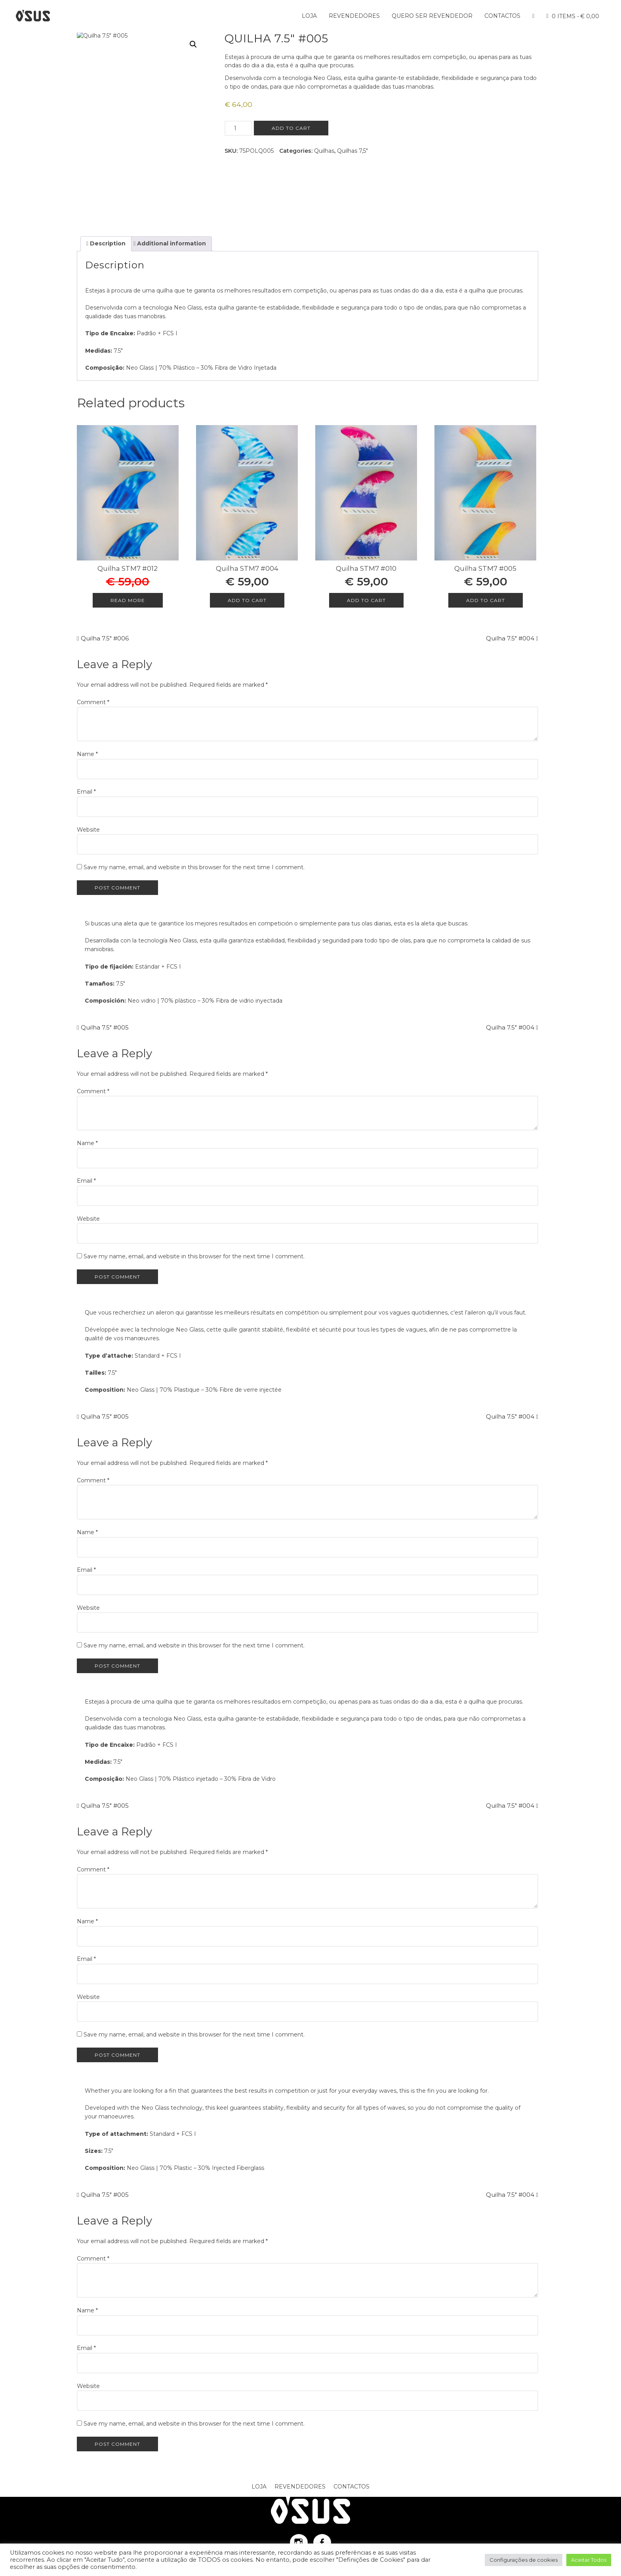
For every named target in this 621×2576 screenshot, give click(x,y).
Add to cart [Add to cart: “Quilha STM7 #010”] (366, 600)
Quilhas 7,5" (352, 150)
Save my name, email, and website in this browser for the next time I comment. (194, 867)
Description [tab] (107, 243)
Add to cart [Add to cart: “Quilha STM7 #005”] (485, 600)
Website (88, 829)
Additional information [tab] (170, 243)
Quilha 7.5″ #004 (510, 638)
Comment (93, 702)
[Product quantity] (238, 128)
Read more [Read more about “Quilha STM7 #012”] (127, 600)
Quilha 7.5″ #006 (105, 638)
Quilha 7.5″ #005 (105, 1027)
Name (87, 754)
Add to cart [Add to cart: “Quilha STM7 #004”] (247, 600)
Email (86, 791)
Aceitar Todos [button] (588, 2560)
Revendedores (354, 16)
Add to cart (291, 128)
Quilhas (324, 150)
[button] (193, 44)
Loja (309, 16)
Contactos (502, 16)
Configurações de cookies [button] (524, 2560)
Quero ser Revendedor (432, 16)
